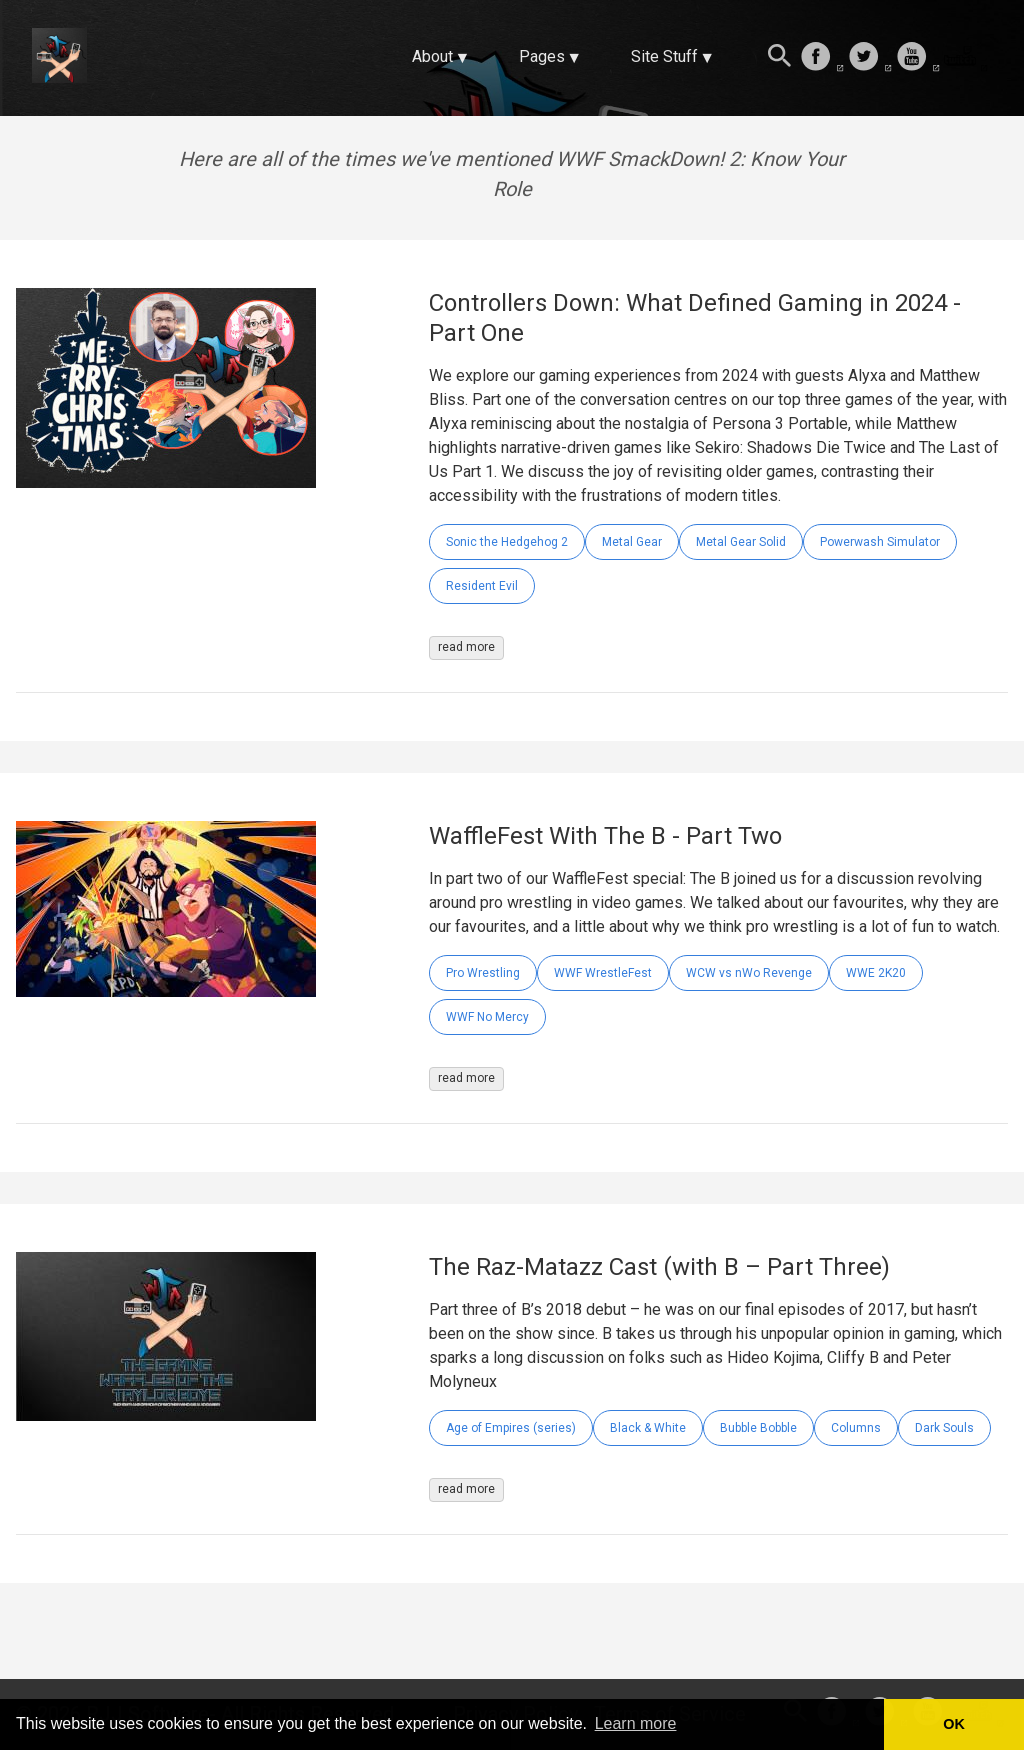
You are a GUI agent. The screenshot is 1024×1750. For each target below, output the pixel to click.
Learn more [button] (636, 1723)
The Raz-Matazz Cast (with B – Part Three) (659, 1267)
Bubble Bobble (758, 1428)
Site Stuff (664, 56)
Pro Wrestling (483, 973)
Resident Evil (482, 586)
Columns (856, 1428)
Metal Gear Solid (741, 542)
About (432, 56)
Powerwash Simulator (880, 542)
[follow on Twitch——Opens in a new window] (966, 58)
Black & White (648, 1428)
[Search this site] (780, 58)
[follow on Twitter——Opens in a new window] (870, 58)
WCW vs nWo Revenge (749, 973)
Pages (542, 56)
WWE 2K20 (876, 973)
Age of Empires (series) (511, 1428)
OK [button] (954, 1724)
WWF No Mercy (487, 1017)
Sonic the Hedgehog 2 (507, 542)
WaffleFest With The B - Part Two (605, 836)
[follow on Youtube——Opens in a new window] (918, 58)
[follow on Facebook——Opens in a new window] (822, 58)
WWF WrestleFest (603, 973)
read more (466, 647)
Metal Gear (632, 542)
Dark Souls (944, 1428)
